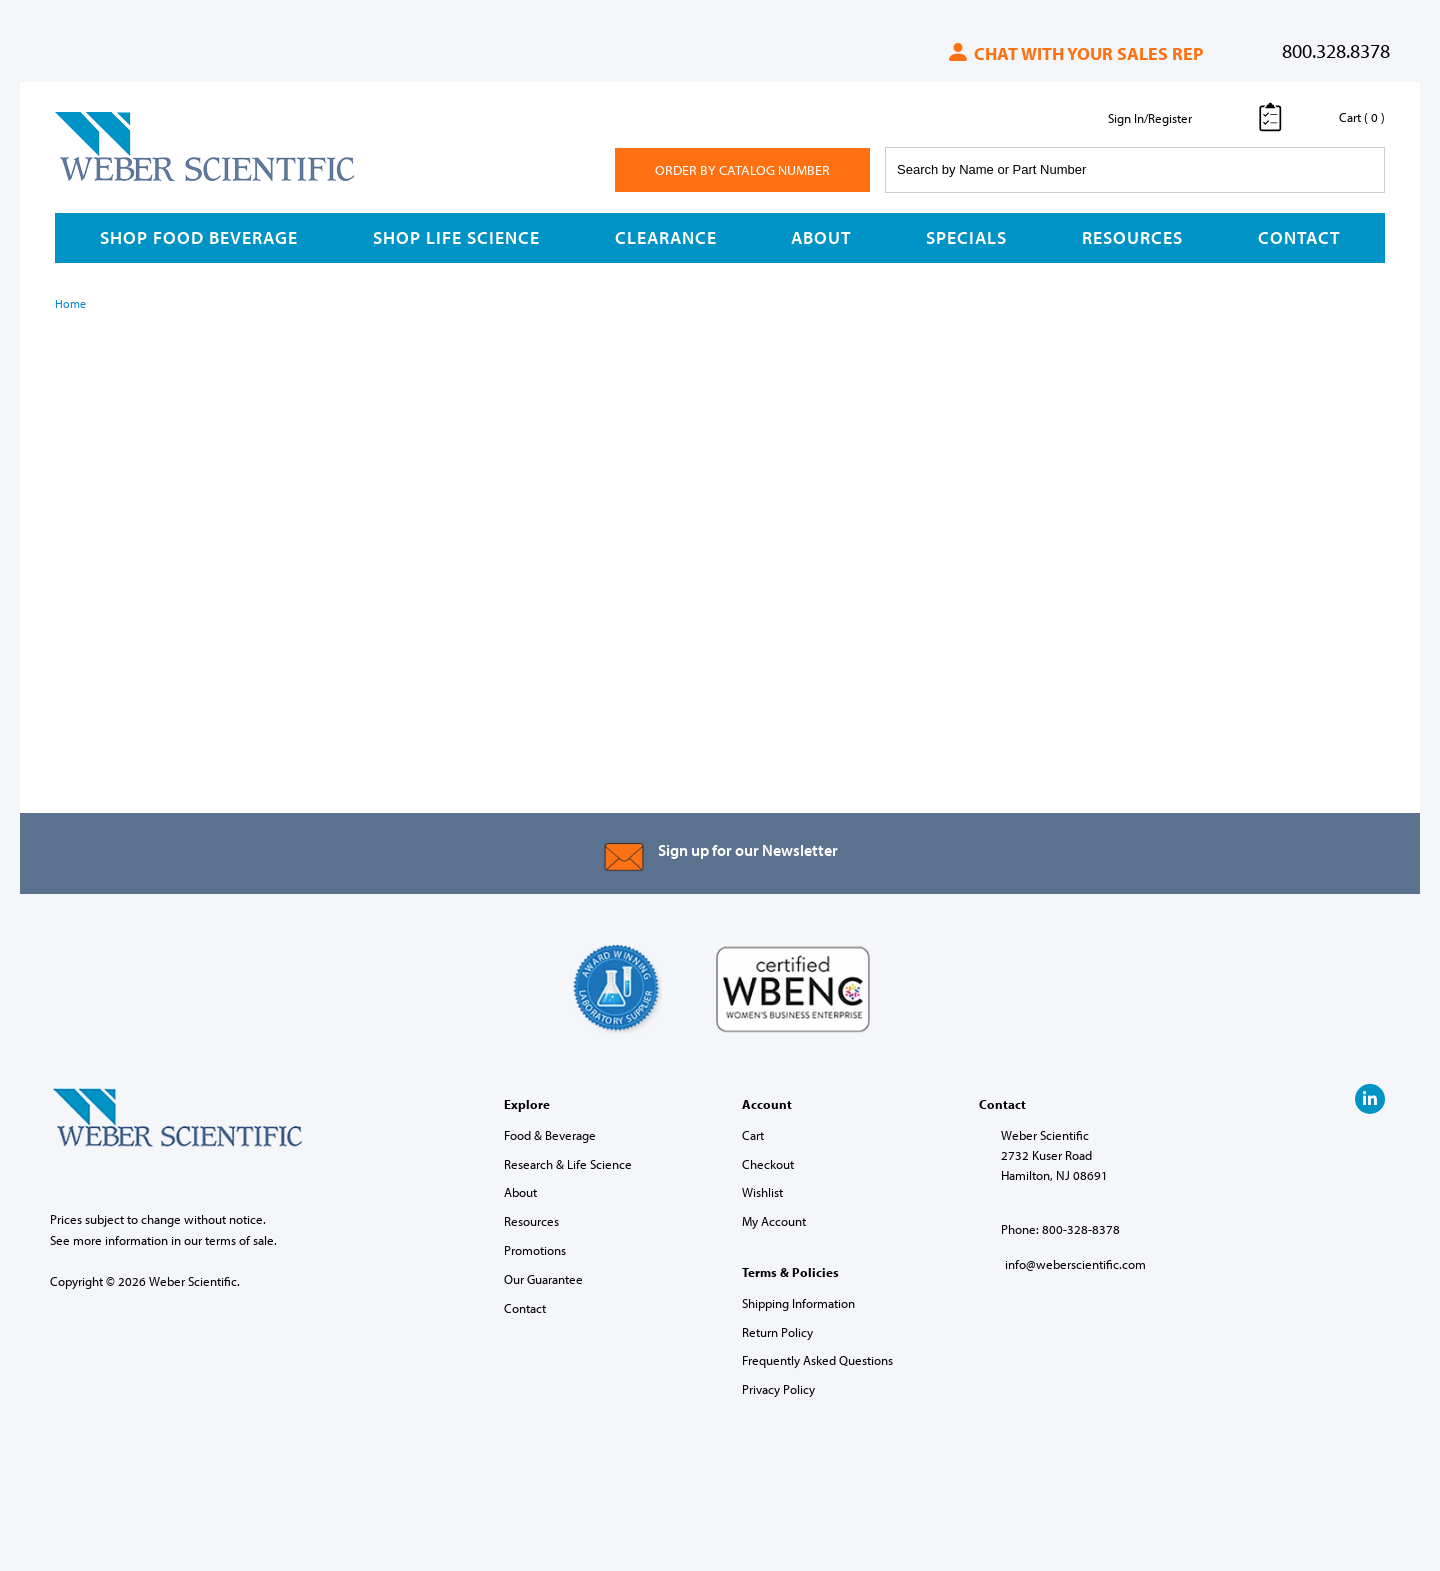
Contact (1299, 237)
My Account (774, 1221)
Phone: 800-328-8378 (1060, 1229)
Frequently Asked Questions (817, 1360)
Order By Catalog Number (742, 170)
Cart (753, 1135)
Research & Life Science (568, 1164)
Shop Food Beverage (199, 237)
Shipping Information (798, 1303)
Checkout (768, 1164)
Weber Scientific (102, 180)
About (821, 237)
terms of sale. (241, 1240)
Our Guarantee (543, 1279)
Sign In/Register (1150, 118)
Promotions (535, 1250)
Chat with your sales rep (1074, 53)
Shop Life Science (456, 237)
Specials (966, 237)
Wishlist (762, 1192)
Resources (1132, 237)
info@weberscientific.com (1075, 1264)
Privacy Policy (778, 1389)
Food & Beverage (550, 1135)
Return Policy (777, 1332)
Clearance (666, 237)
